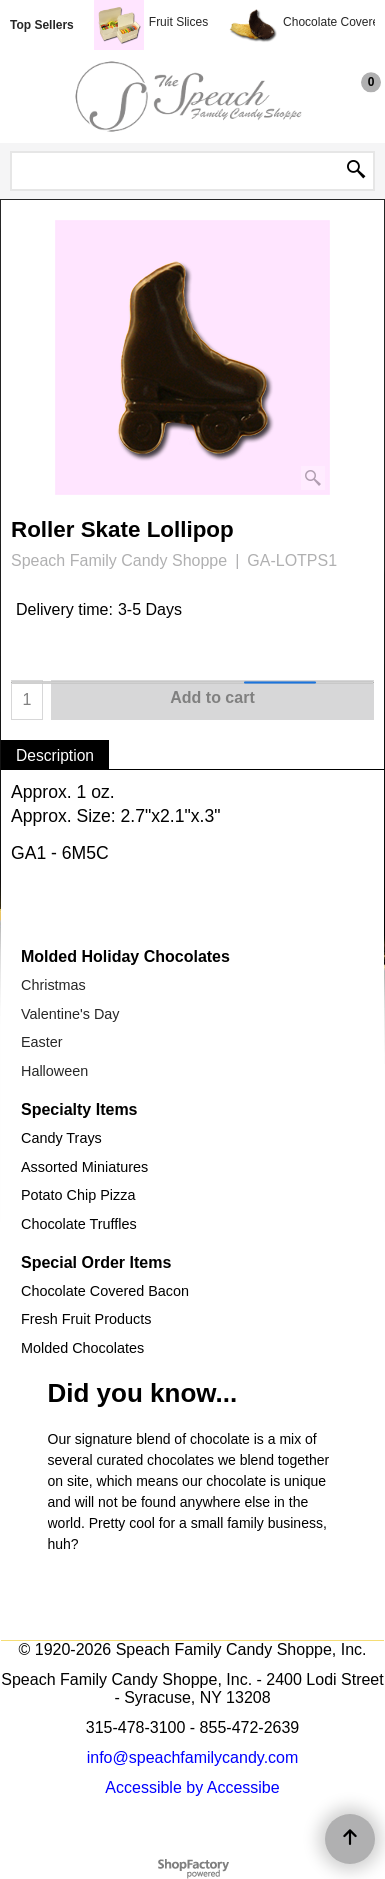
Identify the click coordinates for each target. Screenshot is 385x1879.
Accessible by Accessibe (192, 1787)
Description (55, 755)
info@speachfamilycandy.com (193, 1757)
